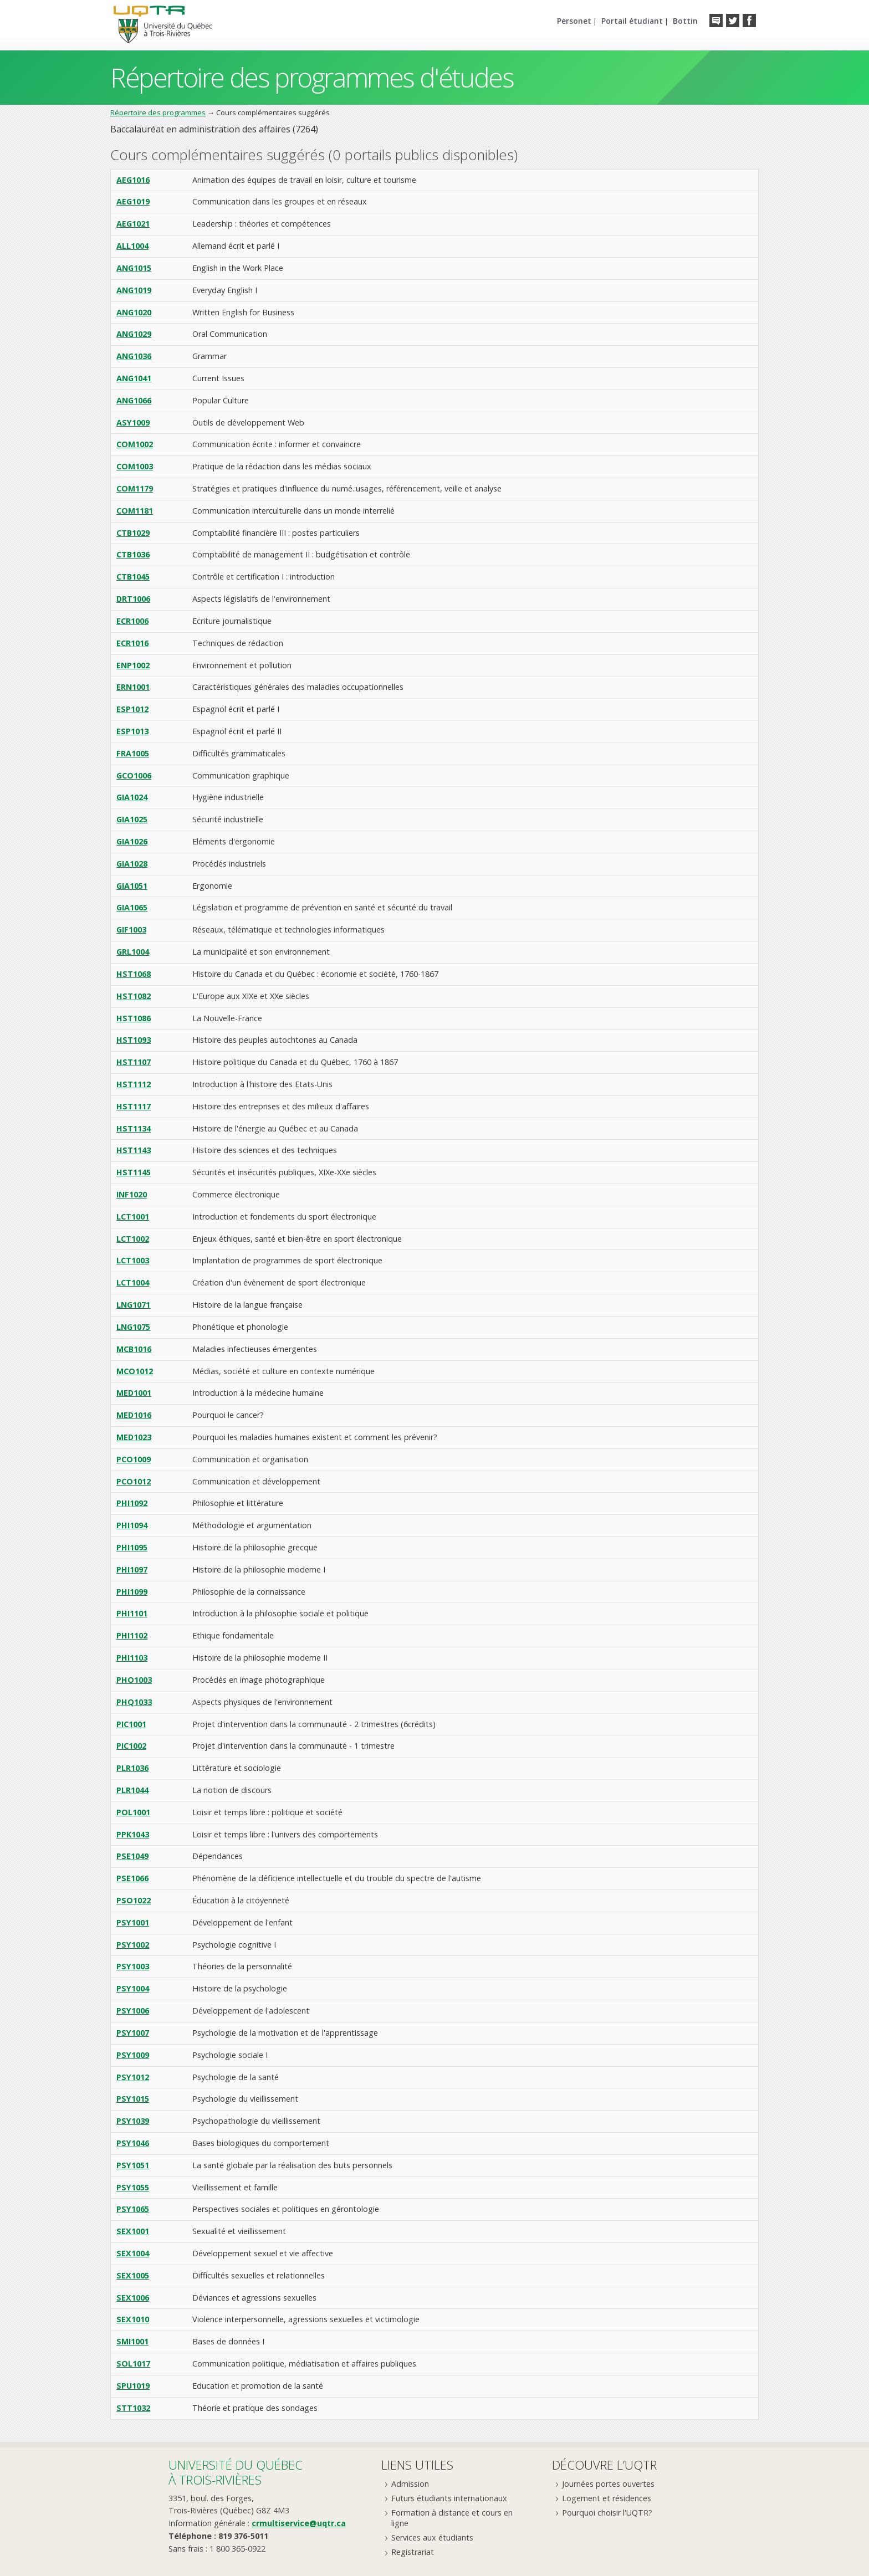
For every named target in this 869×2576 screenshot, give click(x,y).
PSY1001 (132, 1922)
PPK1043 (132, 1834)
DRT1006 (133, 598)
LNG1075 (133, 1327)
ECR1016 (132, 643)
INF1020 (131, 1194)
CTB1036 (133, 554)
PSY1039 (132, 2121)
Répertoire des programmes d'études (311, 77)
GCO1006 (133, 775)
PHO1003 (134, 1679)
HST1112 (133, 1084)
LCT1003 (132, 1260)
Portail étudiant (632, 21)
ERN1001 (133, 687)
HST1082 (133, 996)
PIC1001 (131, 1724)
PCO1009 (133, 1459)
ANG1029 (133, 334)
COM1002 (134, 444)
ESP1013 (132, 731)
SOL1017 (133, 2363)
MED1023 (133, 1437)
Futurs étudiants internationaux (449, 2498)
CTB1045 (133, 576)
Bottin (685, 21)
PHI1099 (131, 1591)
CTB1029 (133, 533)
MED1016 (133, 1415)
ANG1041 (133, 378)
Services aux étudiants (432, 2537)
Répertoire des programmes (158, 112)
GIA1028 (131, 863)
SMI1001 (132, 2341)
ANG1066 (133, 400)
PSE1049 (132, 1856)
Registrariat (412, 2552)
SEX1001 (132, 2231)
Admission (410, 2483)
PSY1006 (132, 2010)
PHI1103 (131, 1657)
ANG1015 (133, 268)
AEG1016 (133, 180)
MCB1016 (133, 1349)
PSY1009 (132, 2055)
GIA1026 (131, 841)
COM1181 (134, 510)
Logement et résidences (606, 2498)
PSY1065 (132, 2209)
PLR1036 (132, 1768)
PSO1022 (133, 1900)
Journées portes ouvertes (608, 2483)
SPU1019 (133, 2385)
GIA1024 (131, 797)
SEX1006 (132, 2297)
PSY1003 (132, 1966)
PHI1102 (131, 1635)
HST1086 (133, 1018)
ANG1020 (133, 312)
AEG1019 (133, 201)
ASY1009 (133, 422)
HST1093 (133, 1040)
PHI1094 (131, 1525)
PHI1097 (131, 1569)
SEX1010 (132, 2319)
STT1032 (133, 2408)
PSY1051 (132, 2165)
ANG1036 (133, 356)
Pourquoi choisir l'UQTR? (607, 2512)
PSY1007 (132, 2032)
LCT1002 (132, 1238)
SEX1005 (132, 2275)
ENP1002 (133, 665)
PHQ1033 (134, 1702)
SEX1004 (132, 2253)
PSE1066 (132, 1878)
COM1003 (134, 466)
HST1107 (133, 1062)
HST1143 (133, 1150)
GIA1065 (131, 907)
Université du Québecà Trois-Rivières (235, 2472)
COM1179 (134, 488)
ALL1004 (132, 245)
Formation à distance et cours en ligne (452, 2517)
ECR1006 (132, 621)
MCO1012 (134, 1371)
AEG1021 (133, 223)
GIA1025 (131, 819)
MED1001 (133, 1392)
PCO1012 (133, 1481)
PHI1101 (131, 1613)
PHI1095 (131, 1547)
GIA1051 (131, 885)
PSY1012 (132, 2077)
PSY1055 (132, 2187)
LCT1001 (132, 1216)
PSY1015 (132, 2098)
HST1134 (133, 1128)
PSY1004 (132, 1988)
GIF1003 (131, 929)
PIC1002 (131, 1745)
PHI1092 (131, 1503)
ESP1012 (132, 709)
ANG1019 (133, 290)
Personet (574, 21)
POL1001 (133, 1812)
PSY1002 (132, 1944)
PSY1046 (132, 2143)
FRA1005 (132, 753)
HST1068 (133, 974)
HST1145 (133, 1172)
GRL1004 (132, 951)
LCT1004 (132, 1282)
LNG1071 (133, 1304)
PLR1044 (132, 1790)
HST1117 (133, 1106)
